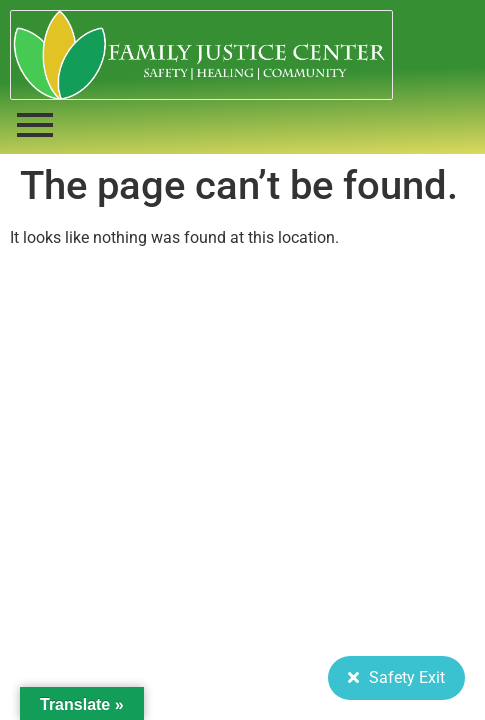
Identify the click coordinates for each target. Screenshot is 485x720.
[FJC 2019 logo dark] (201, 55)
